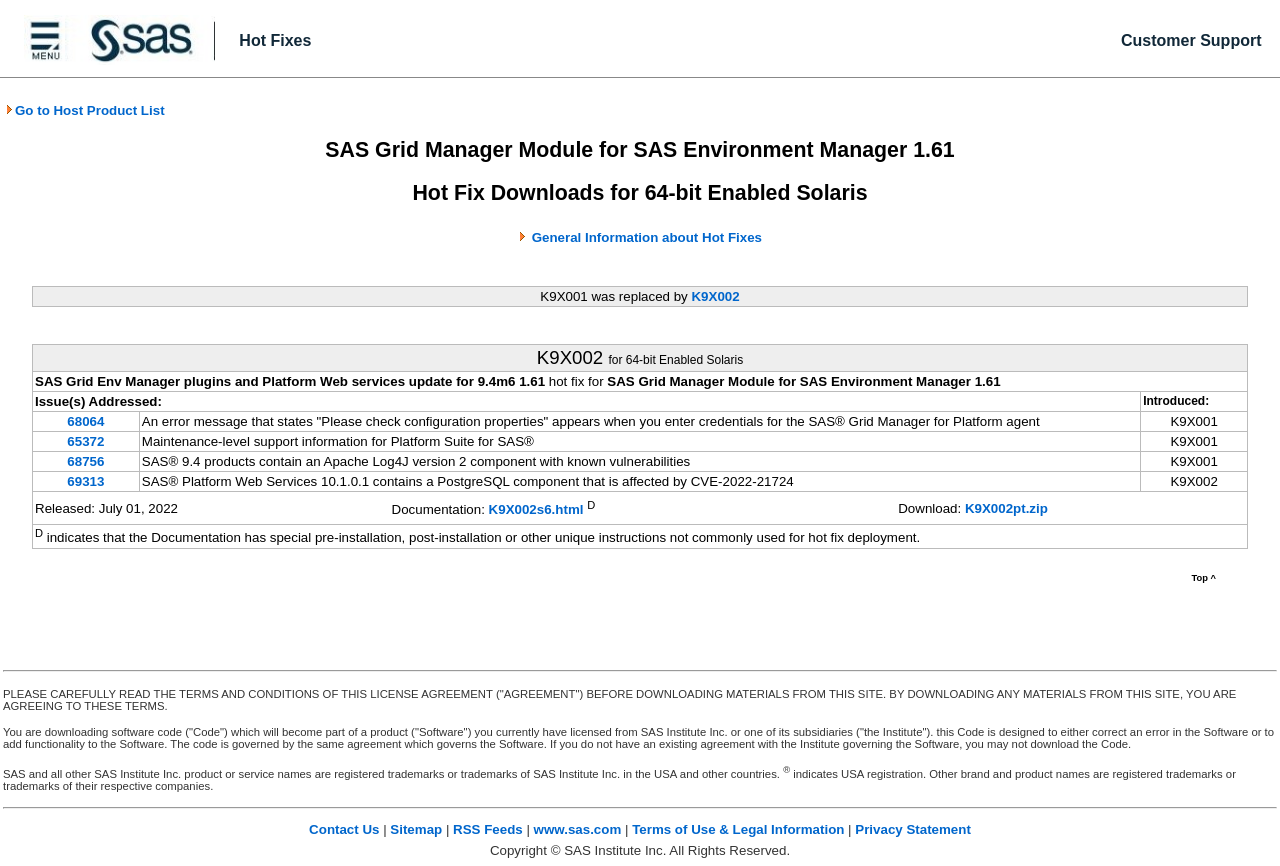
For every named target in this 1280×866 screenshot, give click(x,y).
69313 (85, 481)
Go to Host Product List (85, 110)
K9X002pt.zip (1006, 508)
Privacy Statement (913, 829)
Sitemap (416, 829)
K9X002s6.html (536, 509)
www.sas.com (578, 829)
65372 (85, 441)
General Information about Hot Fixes (647, 237)
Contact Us (344, 829)
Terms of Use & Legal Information (738, 829)
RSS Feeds (488, 829)
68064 (85, 421)
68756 (85, 461)
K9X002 (715, 296)
